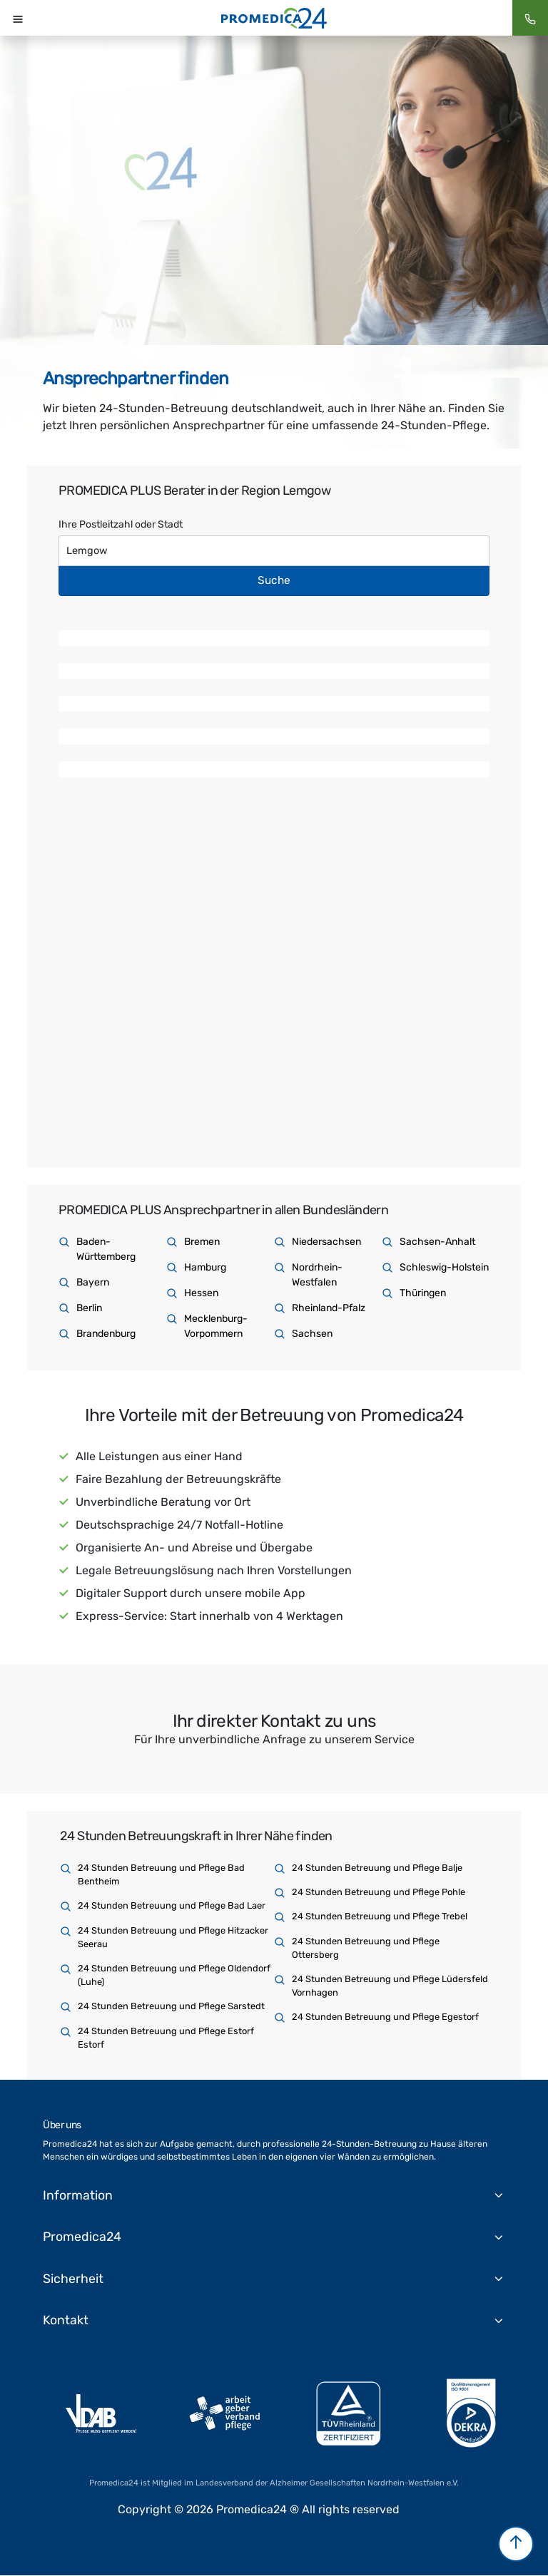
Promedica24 (83, 2236)
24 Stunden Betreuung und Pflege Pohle (378, 1892)
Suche (274, 580)
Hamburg (205, 1267)
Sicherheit (73, 2279)
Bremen (202, 1242)
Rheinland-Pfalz (328, 1308)
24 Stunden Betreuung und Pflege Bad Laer (171, 1905)
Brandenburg (106, 1334)
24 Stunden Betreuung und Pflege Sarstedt (171, 2006)
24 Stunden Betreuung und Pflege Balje (377, 1867)
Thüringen (423, 1293)
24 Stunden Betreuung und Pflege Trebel (379, 1916)
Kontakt (65, 2321)
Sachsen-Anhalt (437, 1242)
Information (78, 2194)
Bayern (92, 1282)
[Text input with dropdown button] (274, 551)
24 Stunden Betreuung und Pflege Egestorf (385, 2016)
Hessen (201, 1293)
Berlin (89, 1308)
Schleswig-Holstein (444, 1267)
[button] (516, 2544)
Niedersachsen (326, 1242)
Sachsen (312, 1334)
